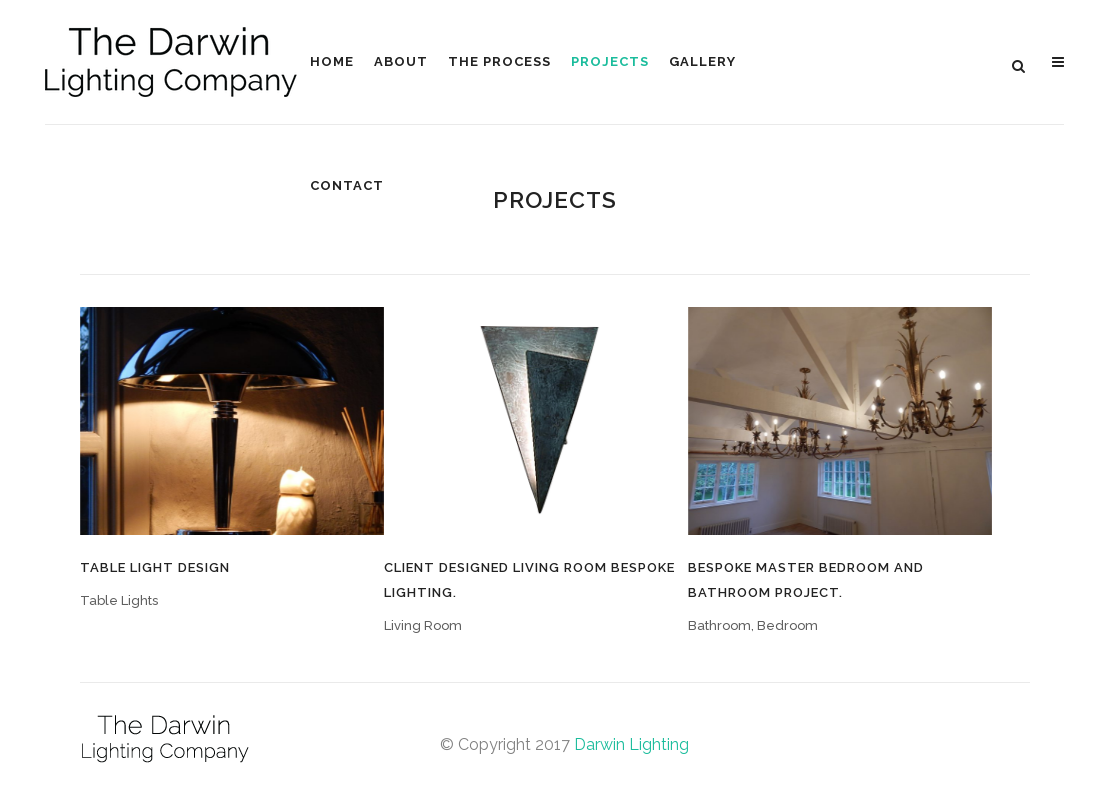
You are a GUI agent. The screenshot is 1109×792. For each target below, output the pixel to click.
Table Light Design (155, 567)
